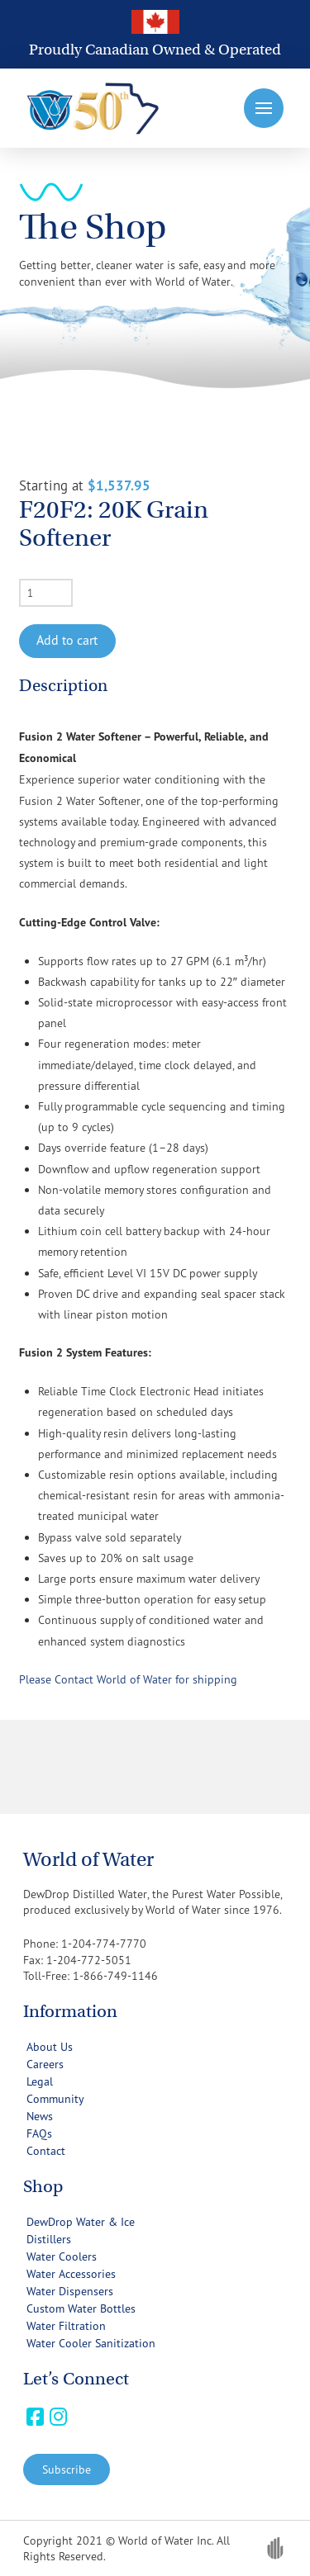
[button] (264, 108)
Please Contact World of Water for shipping (128, 1679)
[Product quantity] (46, 593)
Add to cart (67, 640)
